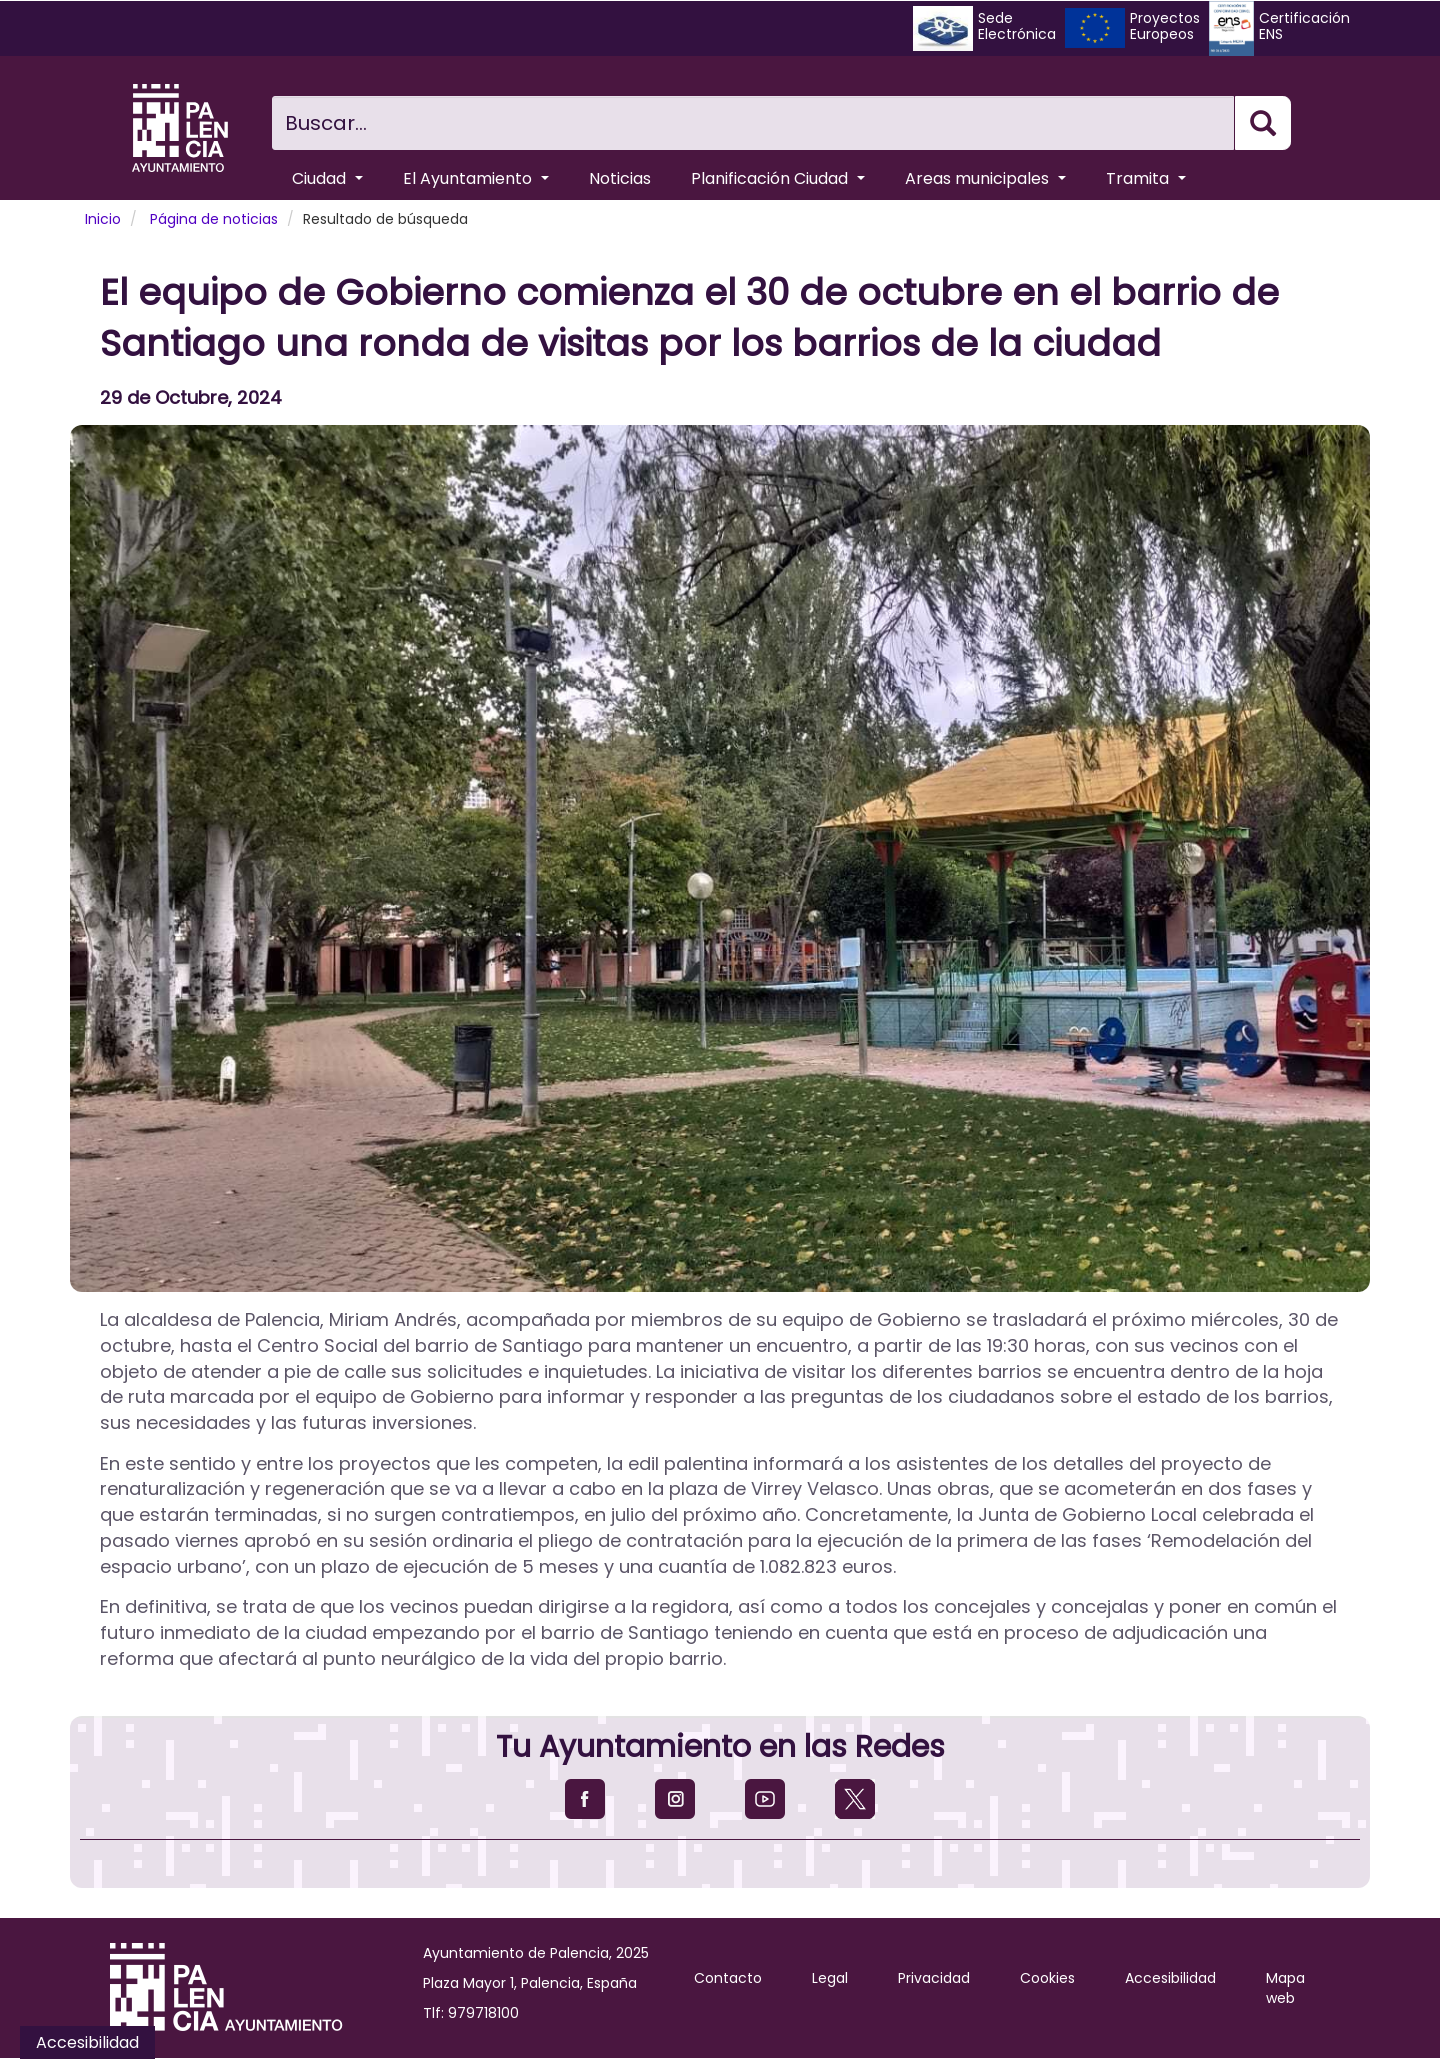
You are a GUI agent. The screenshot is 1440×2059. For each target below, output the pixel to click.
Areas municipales (985, 178)
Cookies (1047, 1978)
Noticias (620, 178)
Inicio (103, 219)
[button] (720, 858)
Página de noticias (214, 219)
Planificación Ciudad (778, 178)
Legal (830, 1978)
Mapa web (1285, 1988)
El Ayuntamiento (476, 178)
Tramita (1146, 178)
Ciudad (327, 178)
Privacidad (934, 1978)
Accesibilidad (1170, 1978)
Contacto (728, 1978)
